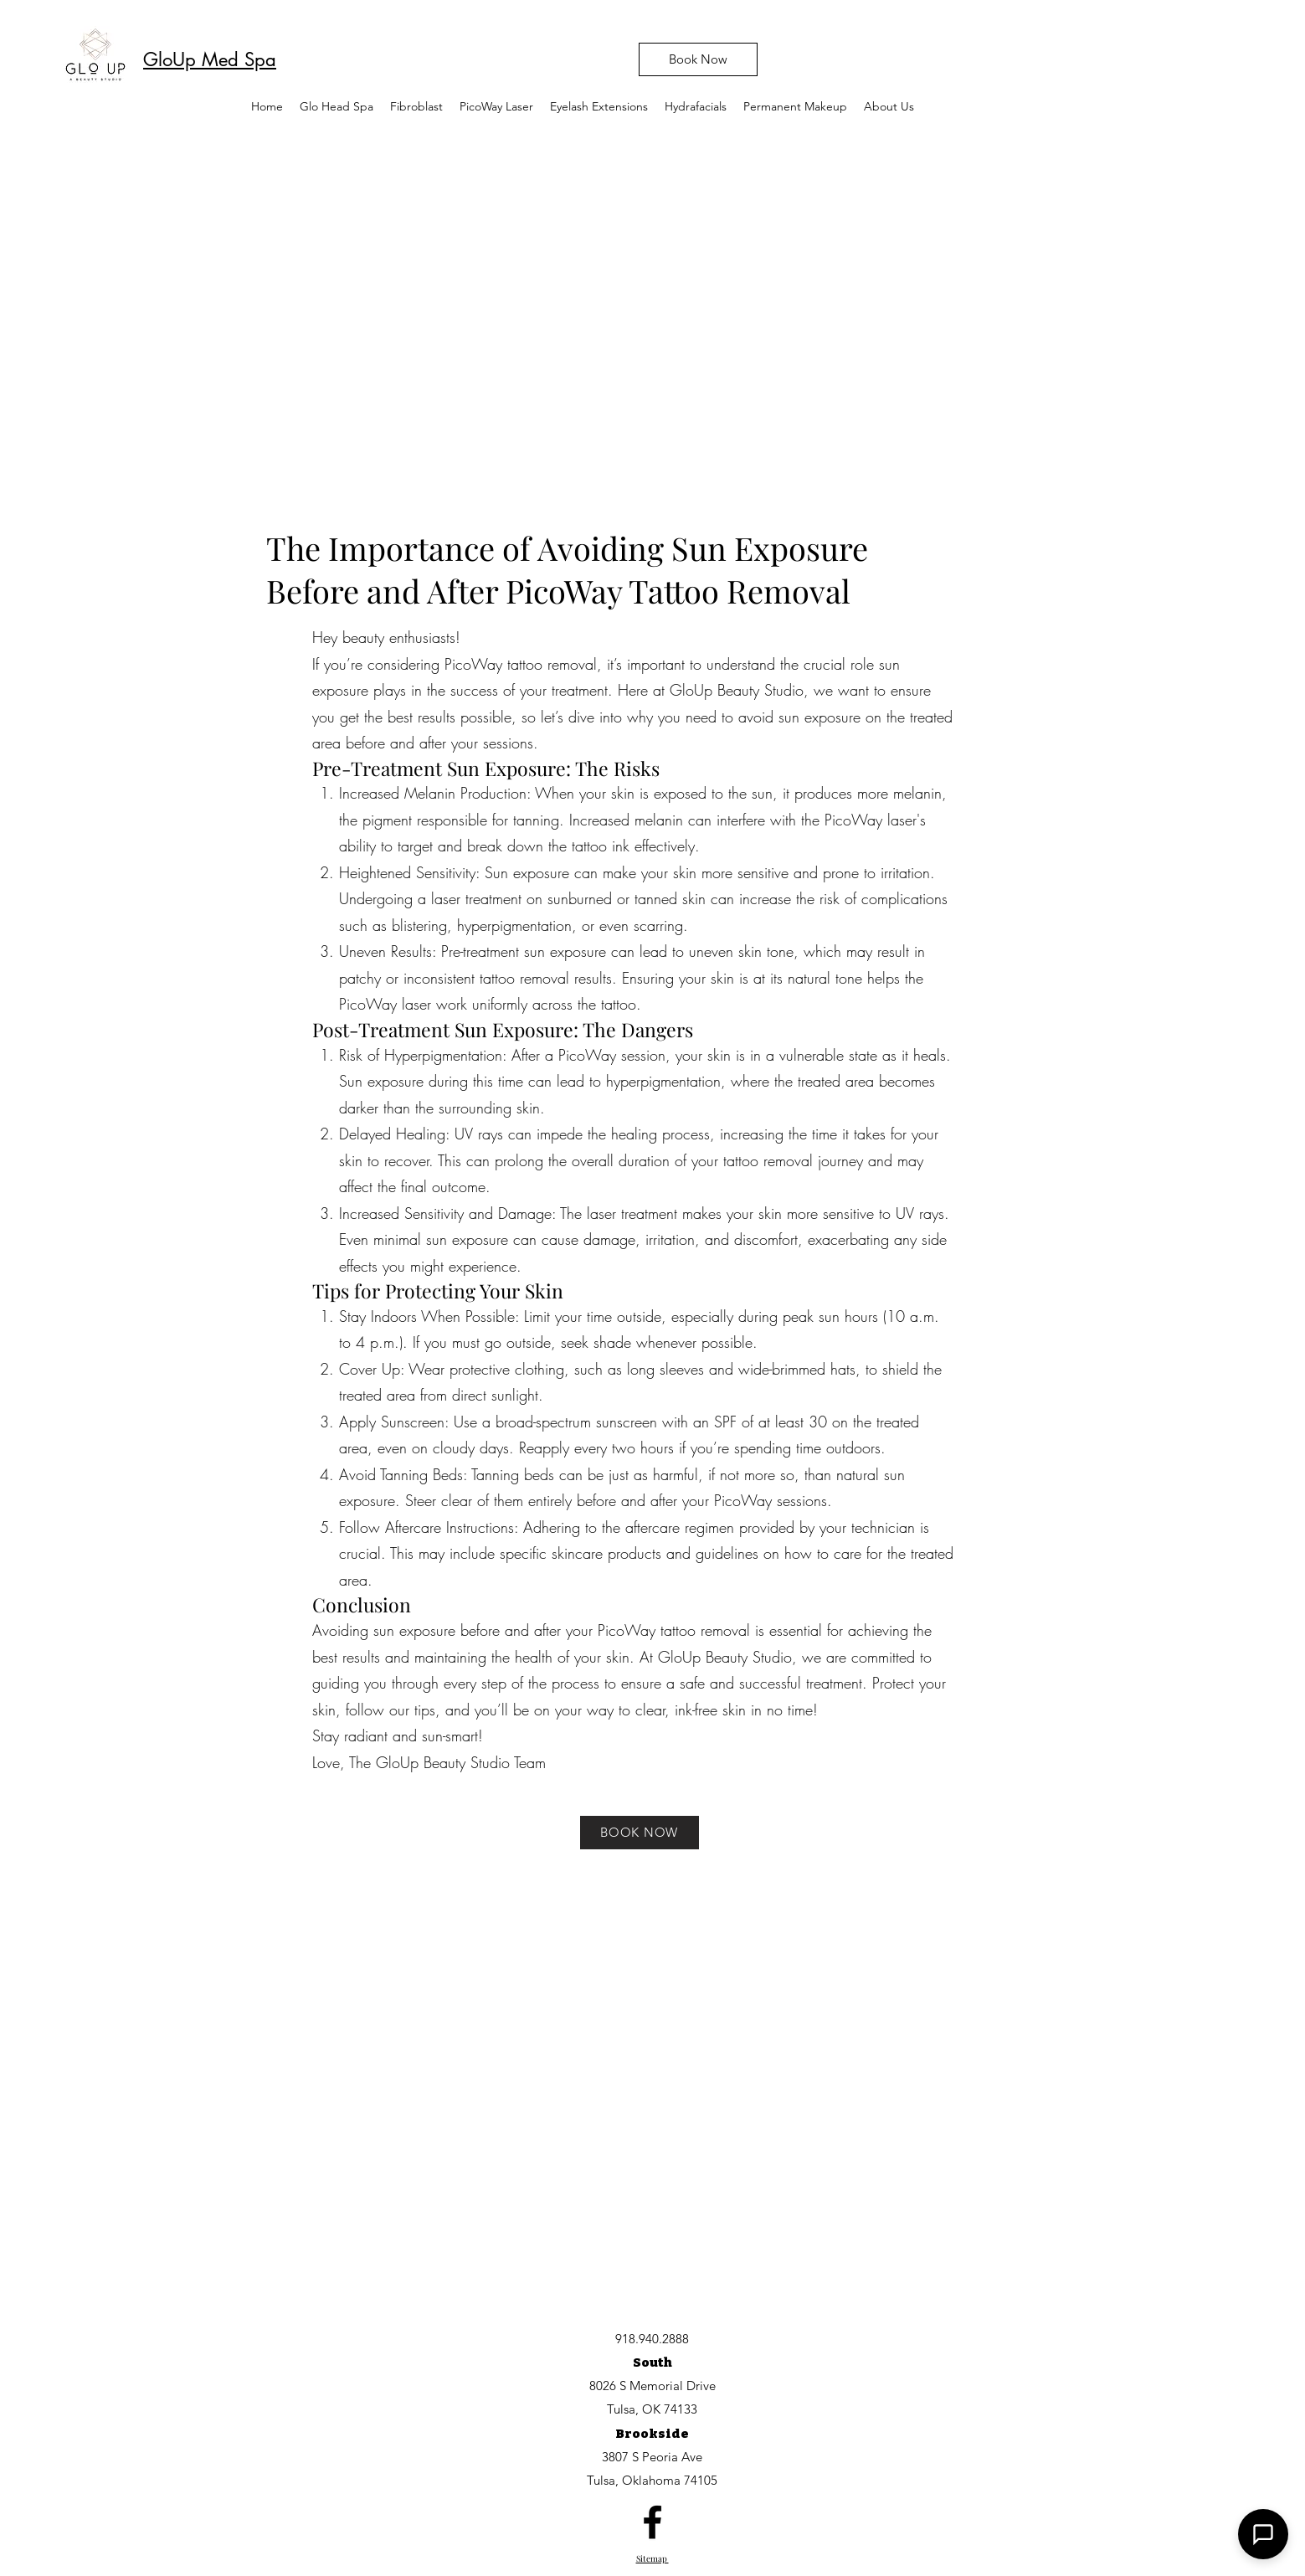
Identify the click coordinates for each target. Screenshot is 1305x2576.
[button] (496, 106)
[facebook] (652, 2522)
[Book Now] (698, 59)
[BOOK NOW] (639, 1832)
